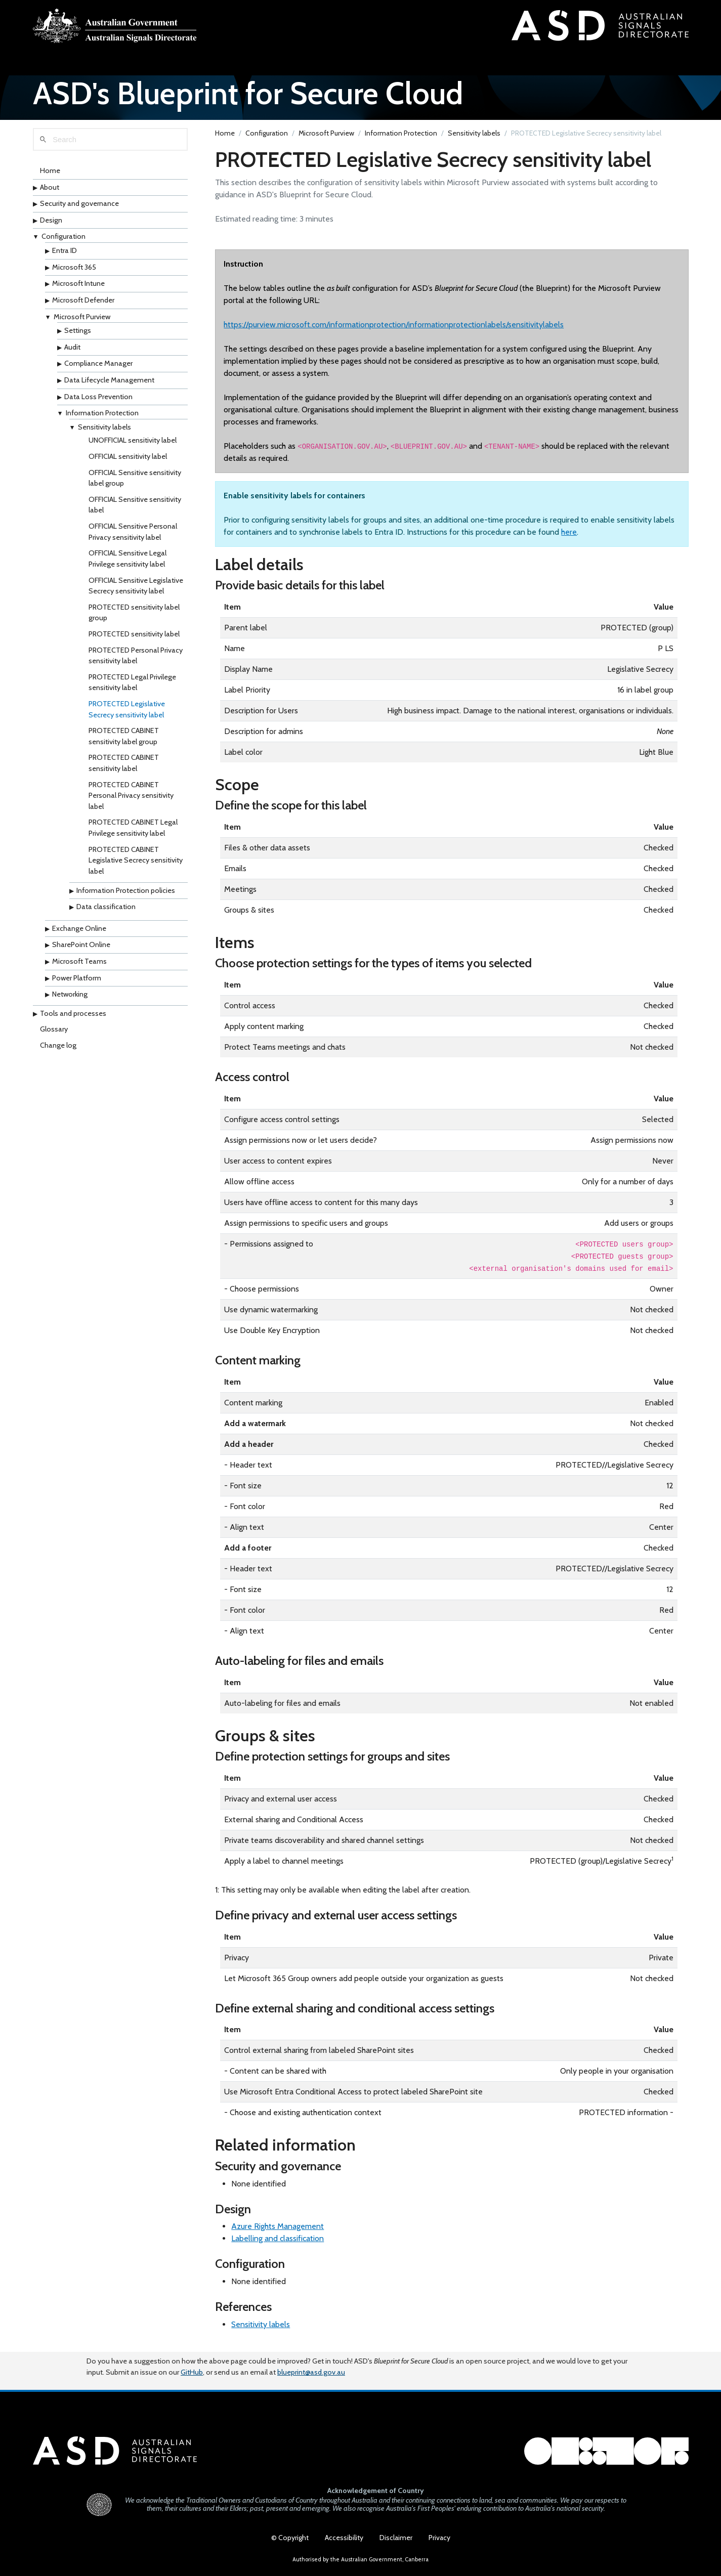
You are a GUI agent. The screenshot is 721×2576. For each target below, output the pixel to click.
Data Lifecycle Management (109, 382)
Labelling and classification (277, 2241)
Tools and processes (73, 1015)
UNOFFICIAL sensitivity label (133, 443)
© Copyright (290, 2537)
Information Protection (102, 415)
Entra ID (64, 253)
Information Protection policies (125, 892)
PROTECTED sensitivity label (134, 636)
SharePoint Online (81, 947)
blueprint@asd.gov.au (311, 2369)
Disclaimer (395, 2537)
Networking (70, 997)
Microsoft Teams (79, 963)
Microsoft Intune (78, 286)
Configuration (63, 239)
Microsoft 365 (74, 269)
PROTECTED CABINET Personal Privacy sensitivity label (131, 798)
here (569, 534)
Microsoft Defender (83, 302)
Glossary (54, 1032)
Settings (77, 333)
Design (51, 222)
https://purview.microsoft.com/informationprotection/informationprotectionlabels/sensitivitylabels (394, 327)
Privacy (439, 2537)
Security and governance (79, 206)
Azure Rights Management (277, 2229)
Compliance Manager (98, 366)
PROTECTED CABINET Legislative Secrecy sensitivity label (136, 862)
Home (50, 173)
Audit (72, 349)
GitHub (192, 2369)
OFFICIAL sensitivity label (128, 459)
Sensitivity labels (104, 429)
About (49, 189)
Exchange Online (79, 930)
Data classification (106, 909)
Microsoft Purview (82, 319)
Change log (58, 1048)
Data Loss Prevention (98, 399)
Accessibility (344, 2537)
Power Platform (76, 980)
